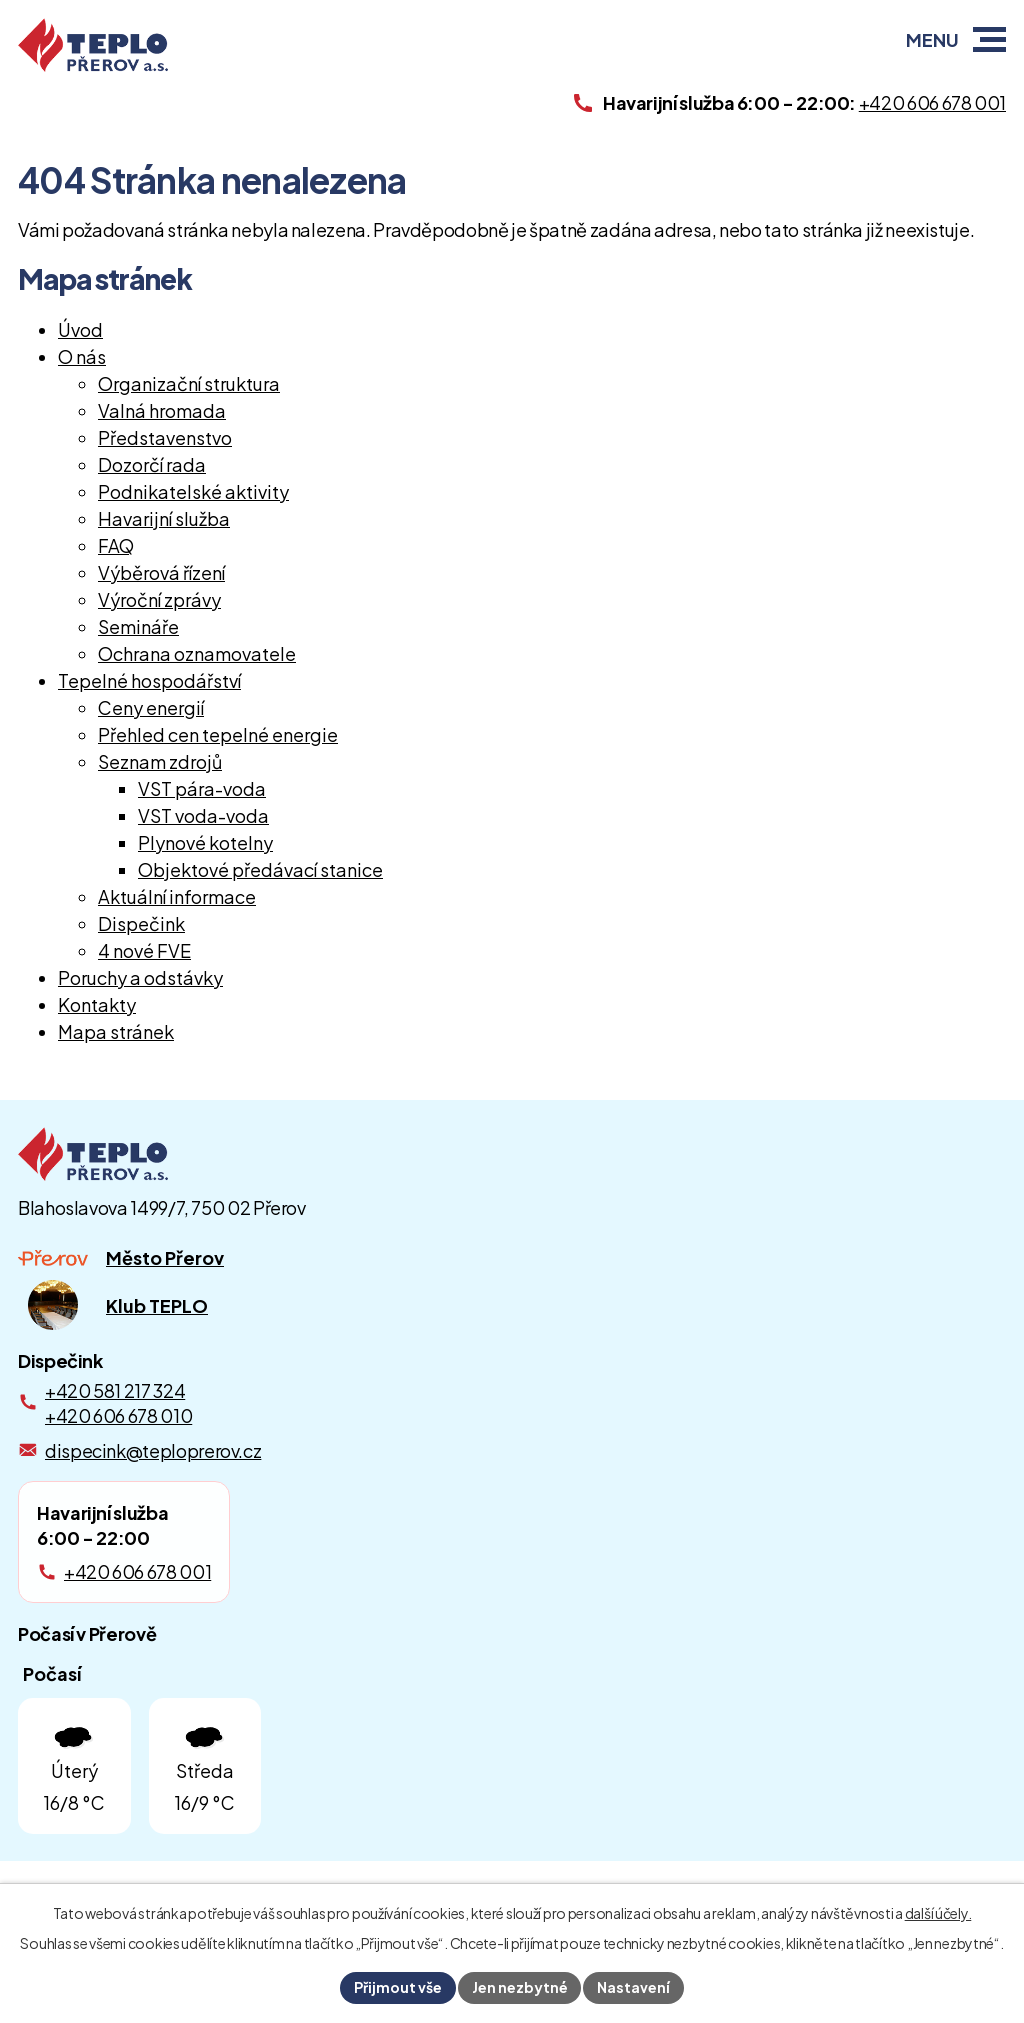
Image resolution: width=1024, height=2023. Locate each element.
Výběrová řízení (161, 572)
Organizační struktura (189, 383)
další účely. (938, 1913)
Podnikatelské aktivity (193, 491)
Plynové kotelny (205, 842)
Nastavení (634, 1987)
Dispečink (141, 923)
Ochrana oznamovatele (197, 653)
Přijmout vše (398, 1987)
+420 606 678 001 (137, 1571)
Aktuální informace (177, 896)
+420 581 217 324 (115, 1390)
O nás (82, 356)
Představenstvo (165, 437)
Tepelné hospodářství (149, 680)
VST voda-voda (203, 815)
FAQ (116, 545)
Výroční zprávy (159, 599)
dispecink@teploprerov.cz (153, 1450)
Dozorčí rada (152, 464)
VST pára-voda (202, 788)
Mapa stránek (116, 1031)
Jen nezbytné (520, 1987)
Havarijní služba (164, 518)
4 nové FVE (144, 950)
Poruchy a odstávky (140, 977)
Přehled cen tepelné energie (218, 734)
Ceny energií (151, 707)
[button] (989, 39)
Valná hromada (162, 410)
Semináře (138, 626)
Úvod (80, 329)
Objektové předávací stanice (260, 869)
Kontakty (97, 1004)
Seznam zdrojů (160, 761)
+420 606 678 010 (118, 1415)
